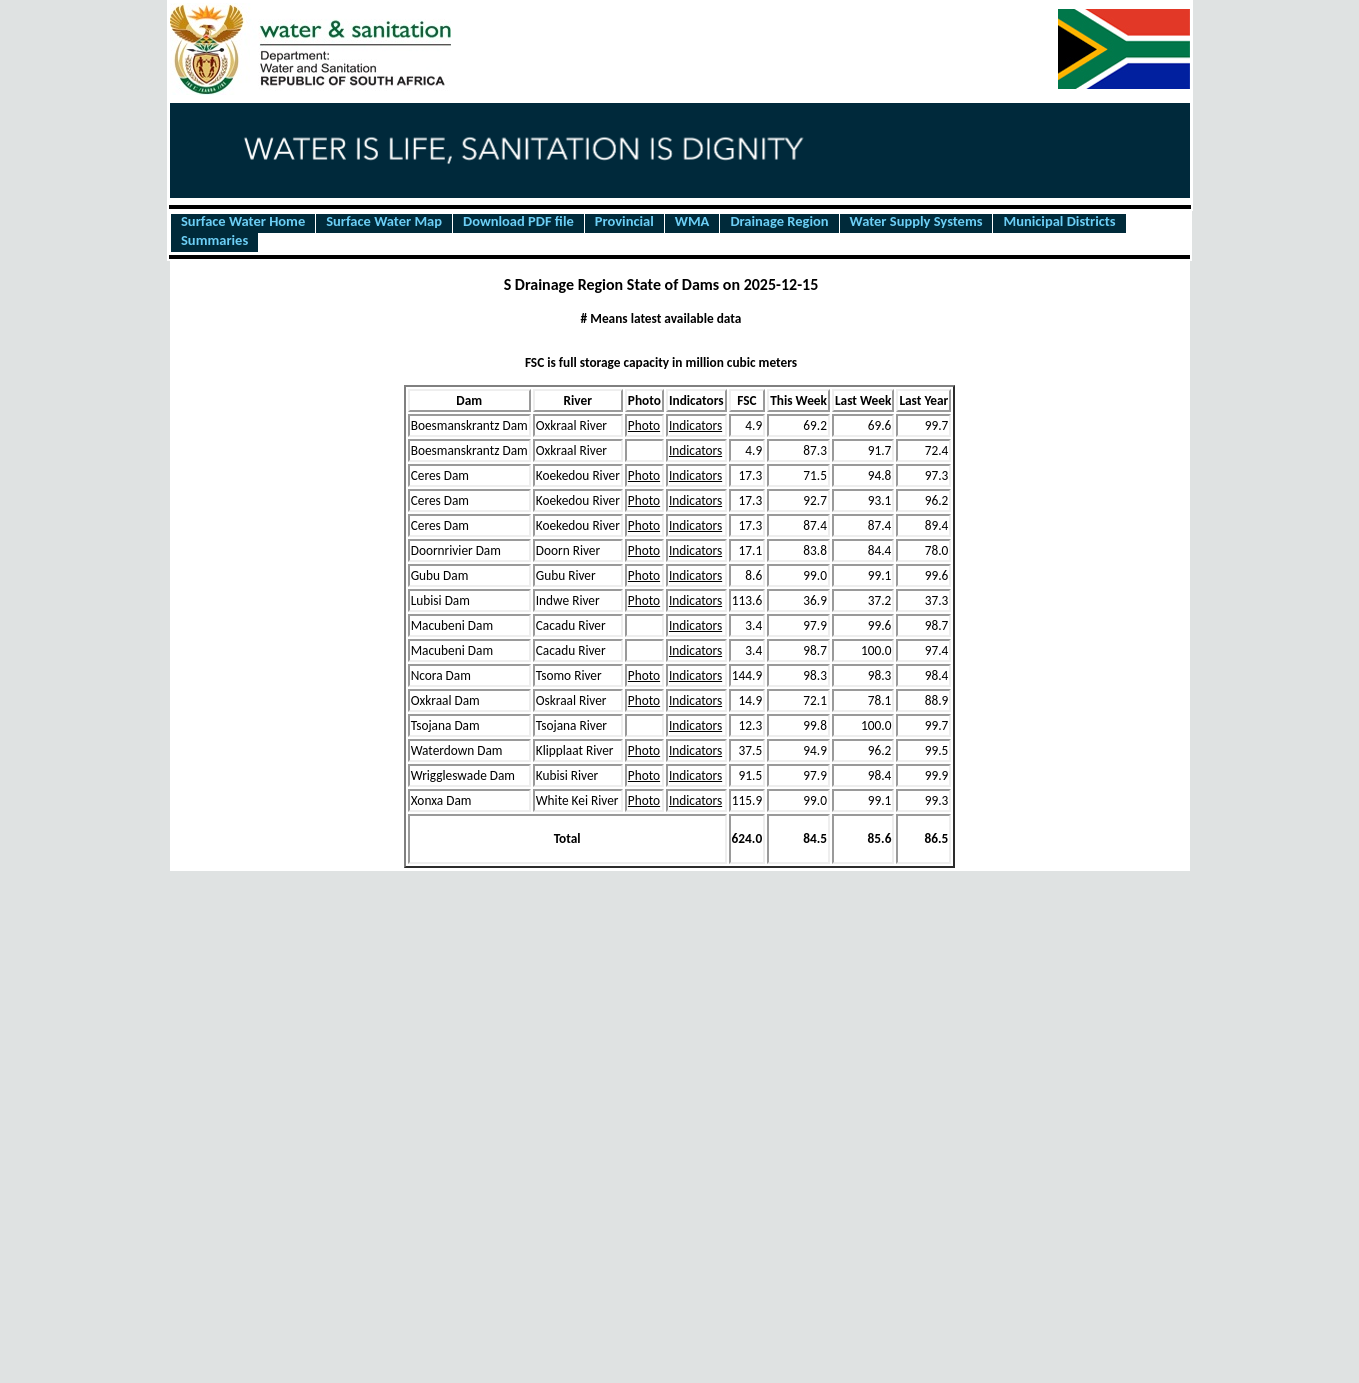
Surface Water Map (384, 222)
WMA (692, 222)
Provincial (624, 222)
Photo (644, 425)
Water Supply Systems (916, 222)
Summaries (214, 241)
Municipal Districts (1059, 222)
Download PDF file (518, 222)
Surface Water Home (243, 222)
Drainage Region (779, 222)
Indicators (695, 425)
